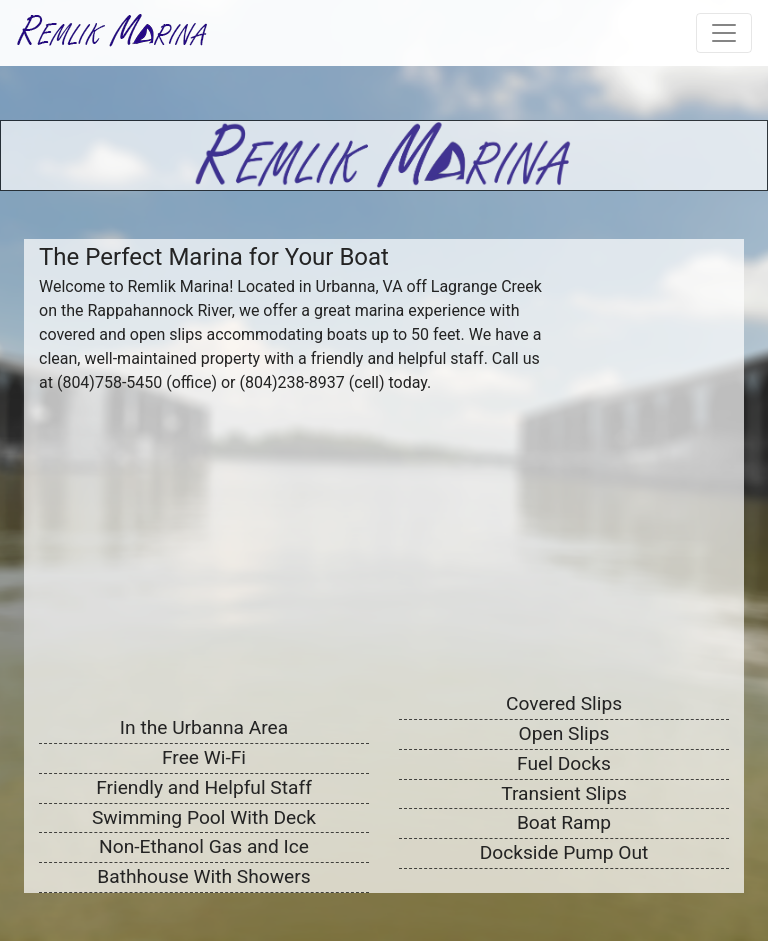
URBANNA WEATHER (654, 296)
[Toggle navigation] (724, 33)
